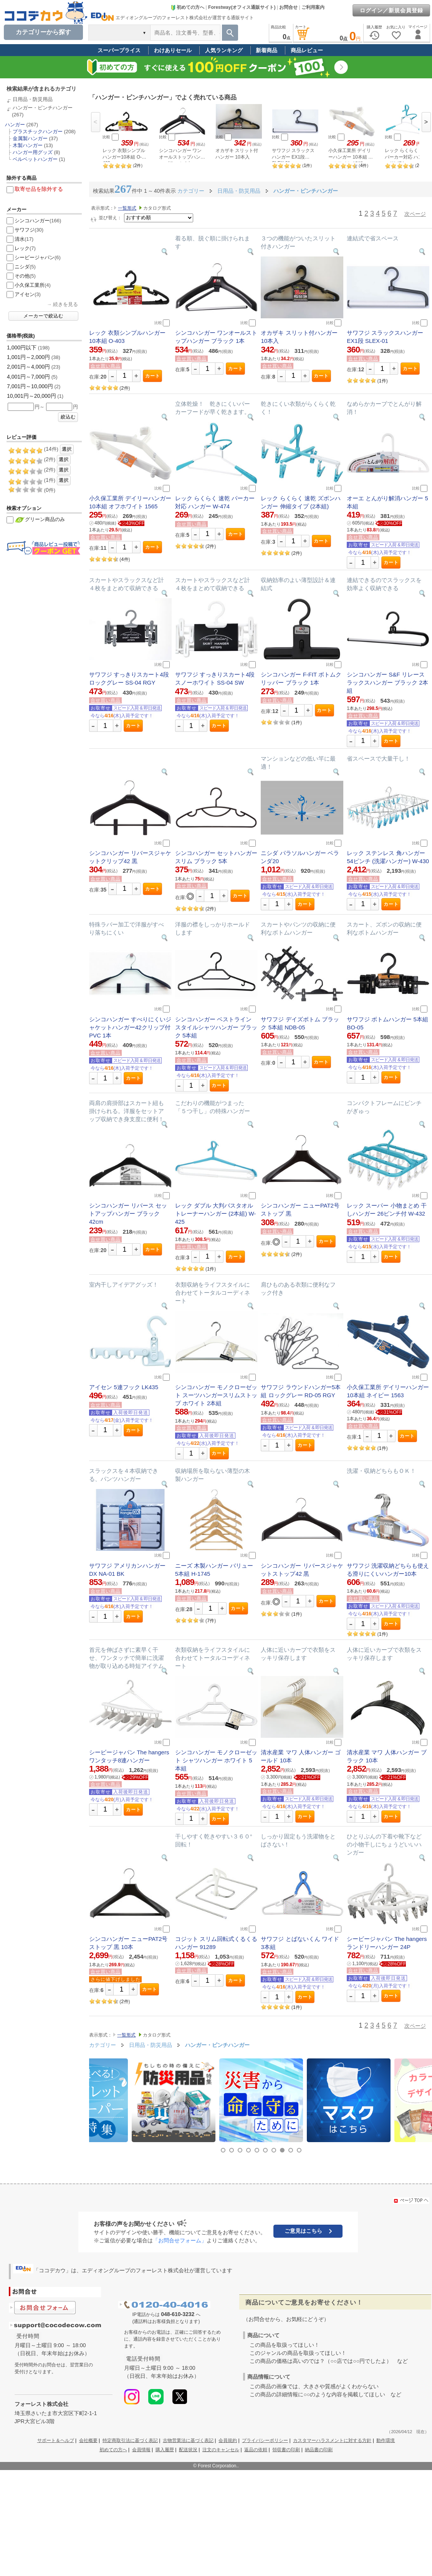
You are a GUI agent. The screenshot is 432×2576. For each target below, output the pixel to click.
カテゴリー (190, 191)
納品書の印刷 (319, 2449)
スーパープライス (119, 50)
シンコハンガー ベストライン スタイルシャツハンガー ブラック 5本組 (216, 1027)
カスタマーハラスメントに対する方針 (332, 2440)
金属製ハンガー (30, 138)
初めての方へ (187, 7)
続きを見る (65, 304)
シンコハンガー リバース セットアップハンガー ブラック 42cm (128, 1213)
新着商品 (266, 50)
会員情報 (141, 2449)
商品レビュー (307, 50)
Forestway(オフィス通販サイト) (241, 7)
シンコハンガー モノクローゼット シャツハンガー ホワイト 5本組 (216, 1760)
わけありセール (173, 50)
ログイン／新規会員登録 (391, 10)
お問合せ (288, 7)
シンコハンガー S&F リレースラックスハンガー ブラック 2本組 (387, 682)
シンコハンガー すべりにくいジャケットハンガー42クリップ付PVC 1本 (130, 1027)
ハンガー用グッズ (33, 152)
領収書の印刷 (286, 2449)
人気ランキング (224, 50)
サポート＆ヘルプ (55, 2440)
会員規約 (227, 2440)
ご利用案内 (312, 7)
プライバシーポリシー (265, 2440)
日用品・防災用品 (33, 99)
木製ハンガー (28, 145)
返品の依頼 (255, 2449)
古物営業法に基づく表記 (188, 2440)
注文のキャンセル (220, 2449)
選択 (67, 449)
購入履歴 (165, 2449)
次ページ (415, 214)
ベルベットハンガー (35, 159)
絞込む (68, 417)
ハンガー (15, 124)
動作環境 (385, 2440)
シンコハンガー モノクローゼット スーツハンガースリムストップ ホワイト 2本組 (216, 1395)
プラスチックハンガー (38, 131)
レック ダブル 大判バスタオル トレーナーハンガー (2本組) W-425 (215, 1213)
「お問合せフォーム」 (180, 2240)
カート (152, 376)
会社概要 (88, 2440)
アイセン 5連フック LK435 (123, 1387)
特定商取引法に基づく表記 (130, 2440)
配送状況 (188, 2449)
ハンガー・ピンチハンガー (43, 108)
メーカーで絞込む (43, 316)
